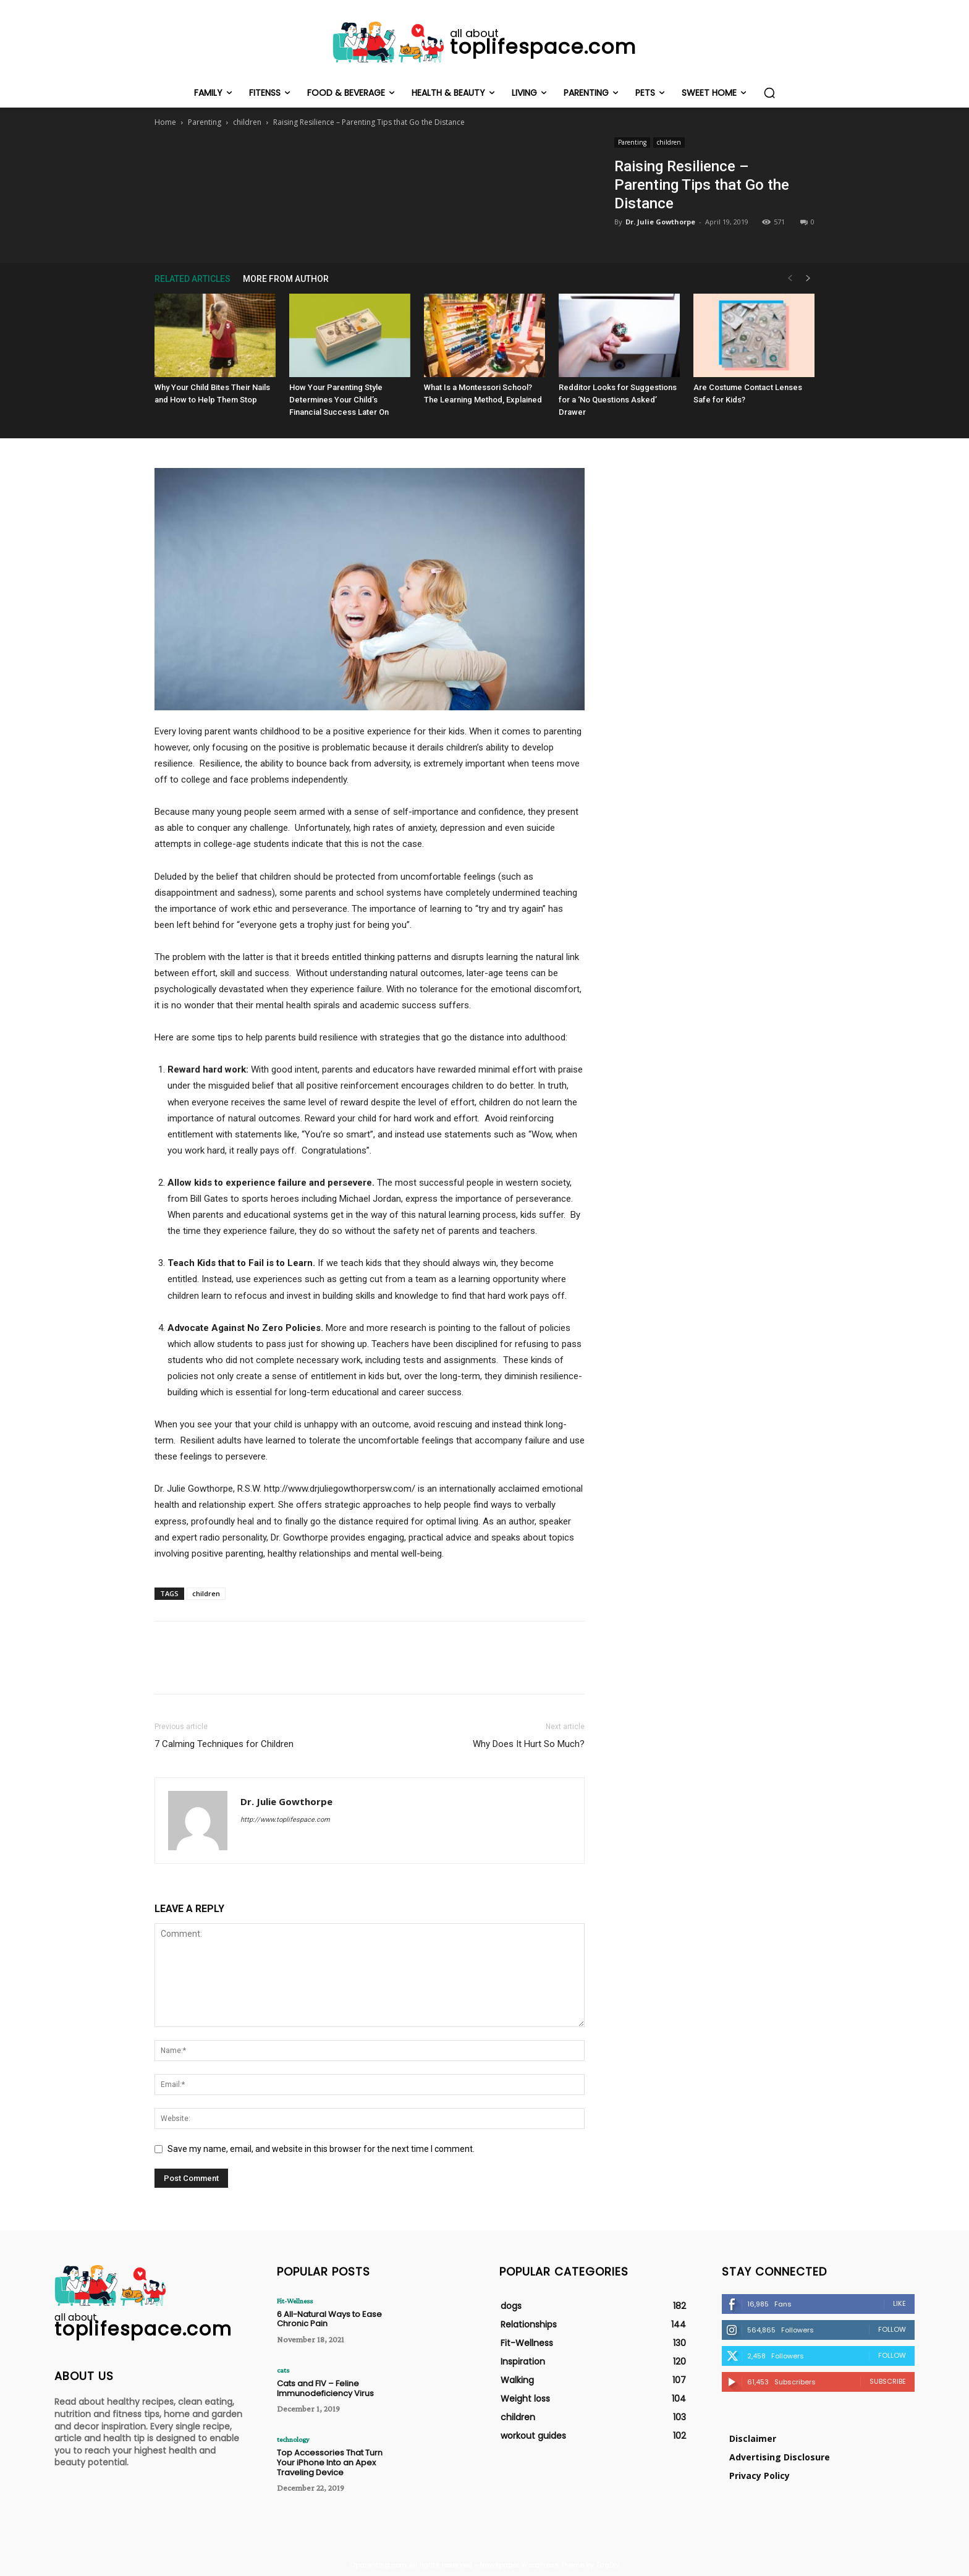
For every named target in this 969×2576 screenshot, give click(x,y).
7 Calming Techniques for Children (224, 1743)
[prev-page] (790, 278)
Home (165, 122)
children (247, 122)
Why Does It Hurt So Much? (529, 1743)
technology (293, 2439)
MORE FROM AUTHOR (286, 279)
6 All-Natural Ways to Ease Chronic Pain (329, 2319)
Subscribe (888, 2381)
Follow (892, 2329)
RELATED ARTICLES (192, 279)
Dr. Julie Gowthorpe (660, 221)
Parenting (204, 122)
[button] (769, 93)
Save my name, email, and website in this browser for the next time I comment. (321, 2149)
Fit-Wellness (295, 2301)
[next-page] (808, 278)
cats (283, 2370)
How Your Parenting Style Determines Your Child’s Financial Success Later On (339, 400)
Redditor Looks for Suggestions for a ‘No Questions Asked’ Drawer (618, 400)
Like (899, 2303)
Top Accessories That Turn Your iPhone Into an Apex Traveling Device (330, 2462)
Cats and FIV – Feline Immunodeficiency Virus (325, 2388)
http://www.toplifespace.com (285, 1820)
